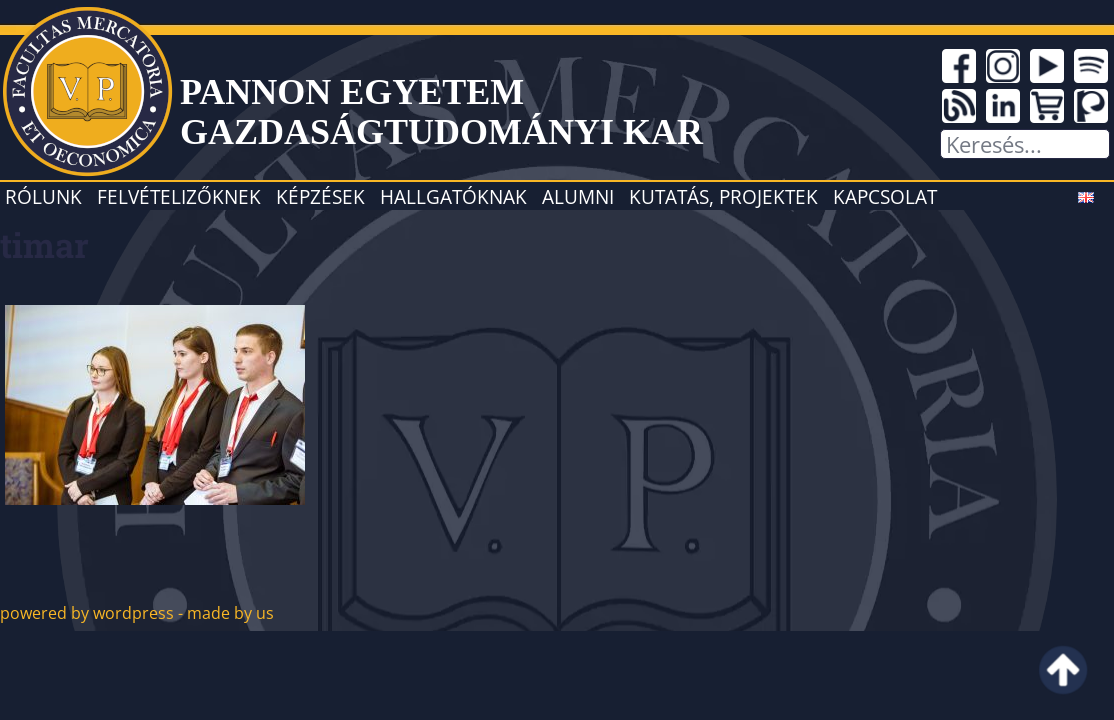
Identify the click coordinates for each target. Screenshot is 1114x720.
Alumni (578, 196)
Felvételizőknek (179, 196)
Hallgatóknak (453, 196)
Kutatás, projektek (723, 196)
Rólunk (43, 196)
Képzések (320, 196)
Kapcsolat (885, 196)
